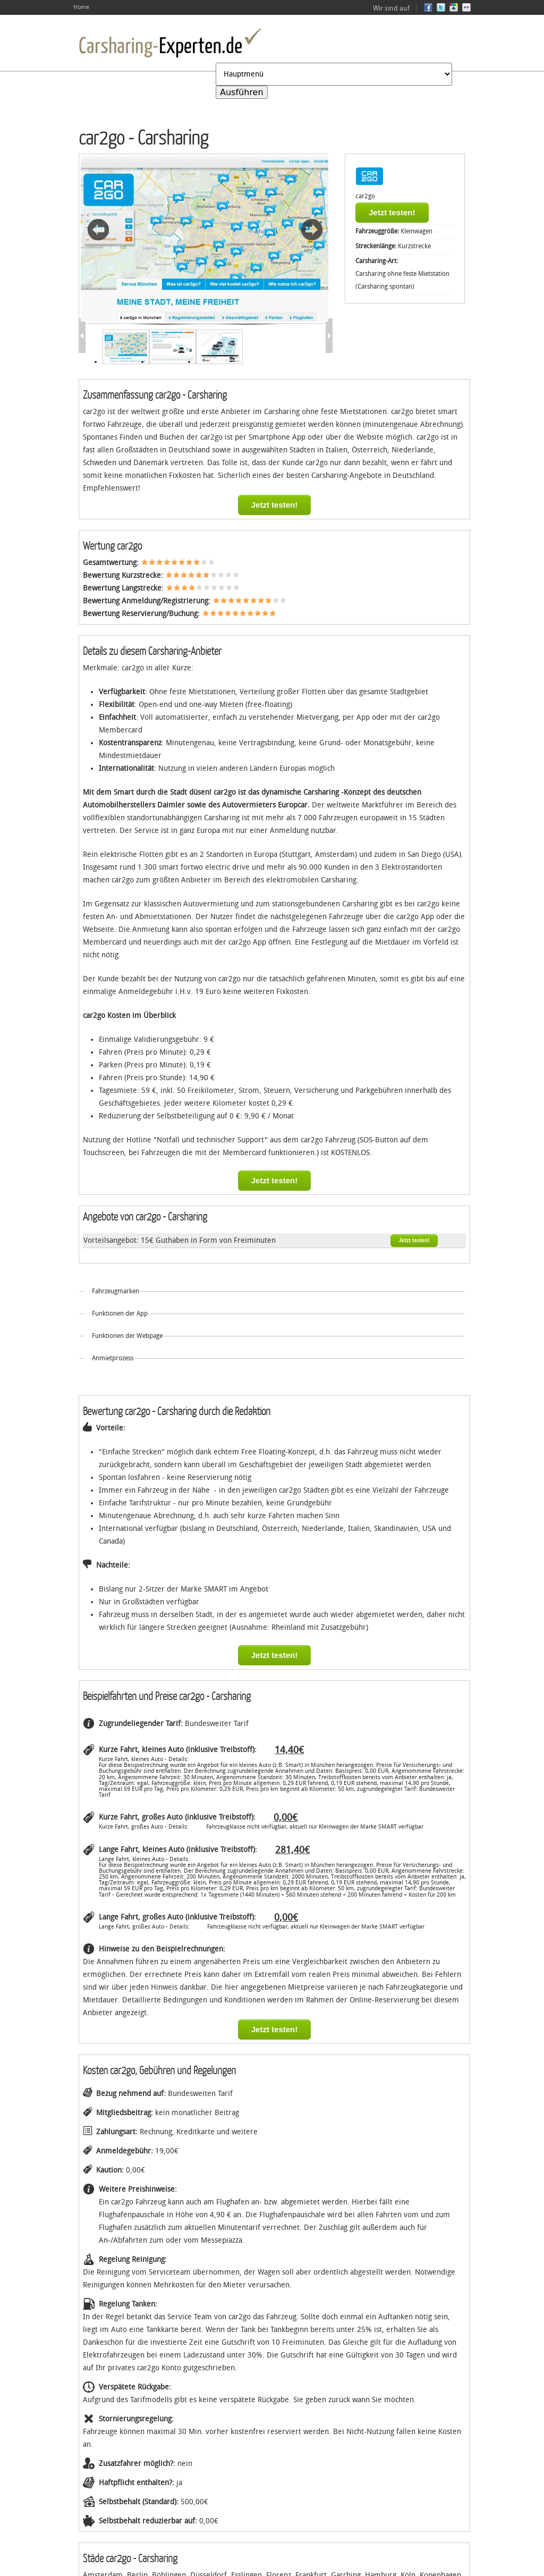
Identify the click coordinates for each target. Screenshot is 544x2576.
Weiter (311, 229)
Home (81, 7)
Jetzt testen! (392, 212)
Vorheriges (98, 229)
